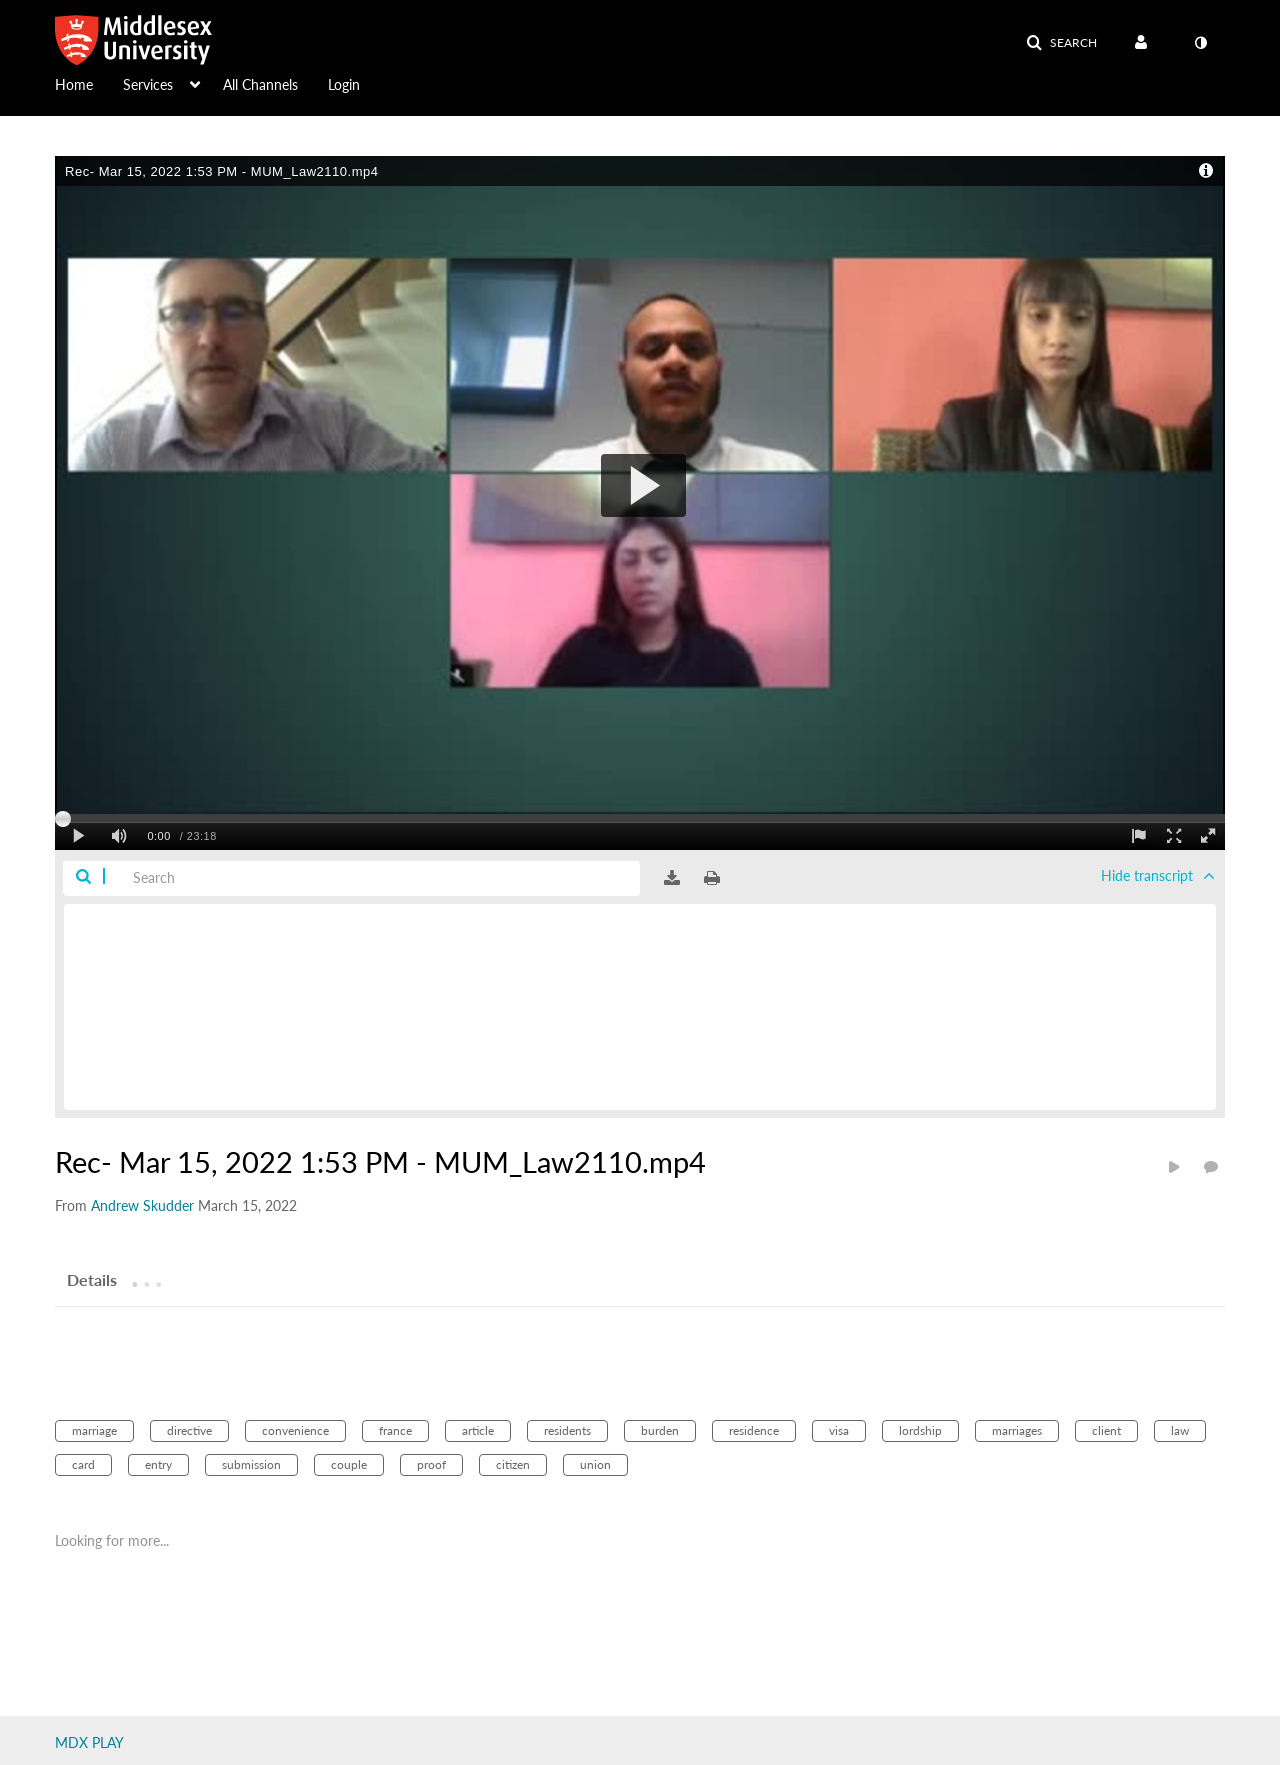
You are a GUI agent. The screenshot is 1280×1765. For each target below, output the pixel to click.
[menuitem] (89, 83)
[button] (1061, 43)
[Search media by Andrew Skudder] (142, 1205)
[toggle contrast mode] (1200, 43)
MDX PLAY (89, 1742)
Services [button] (148, 84)
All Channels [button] (260, 84)
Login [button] (344, 84)
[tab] (92, 1279)
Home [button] (74, 84)
